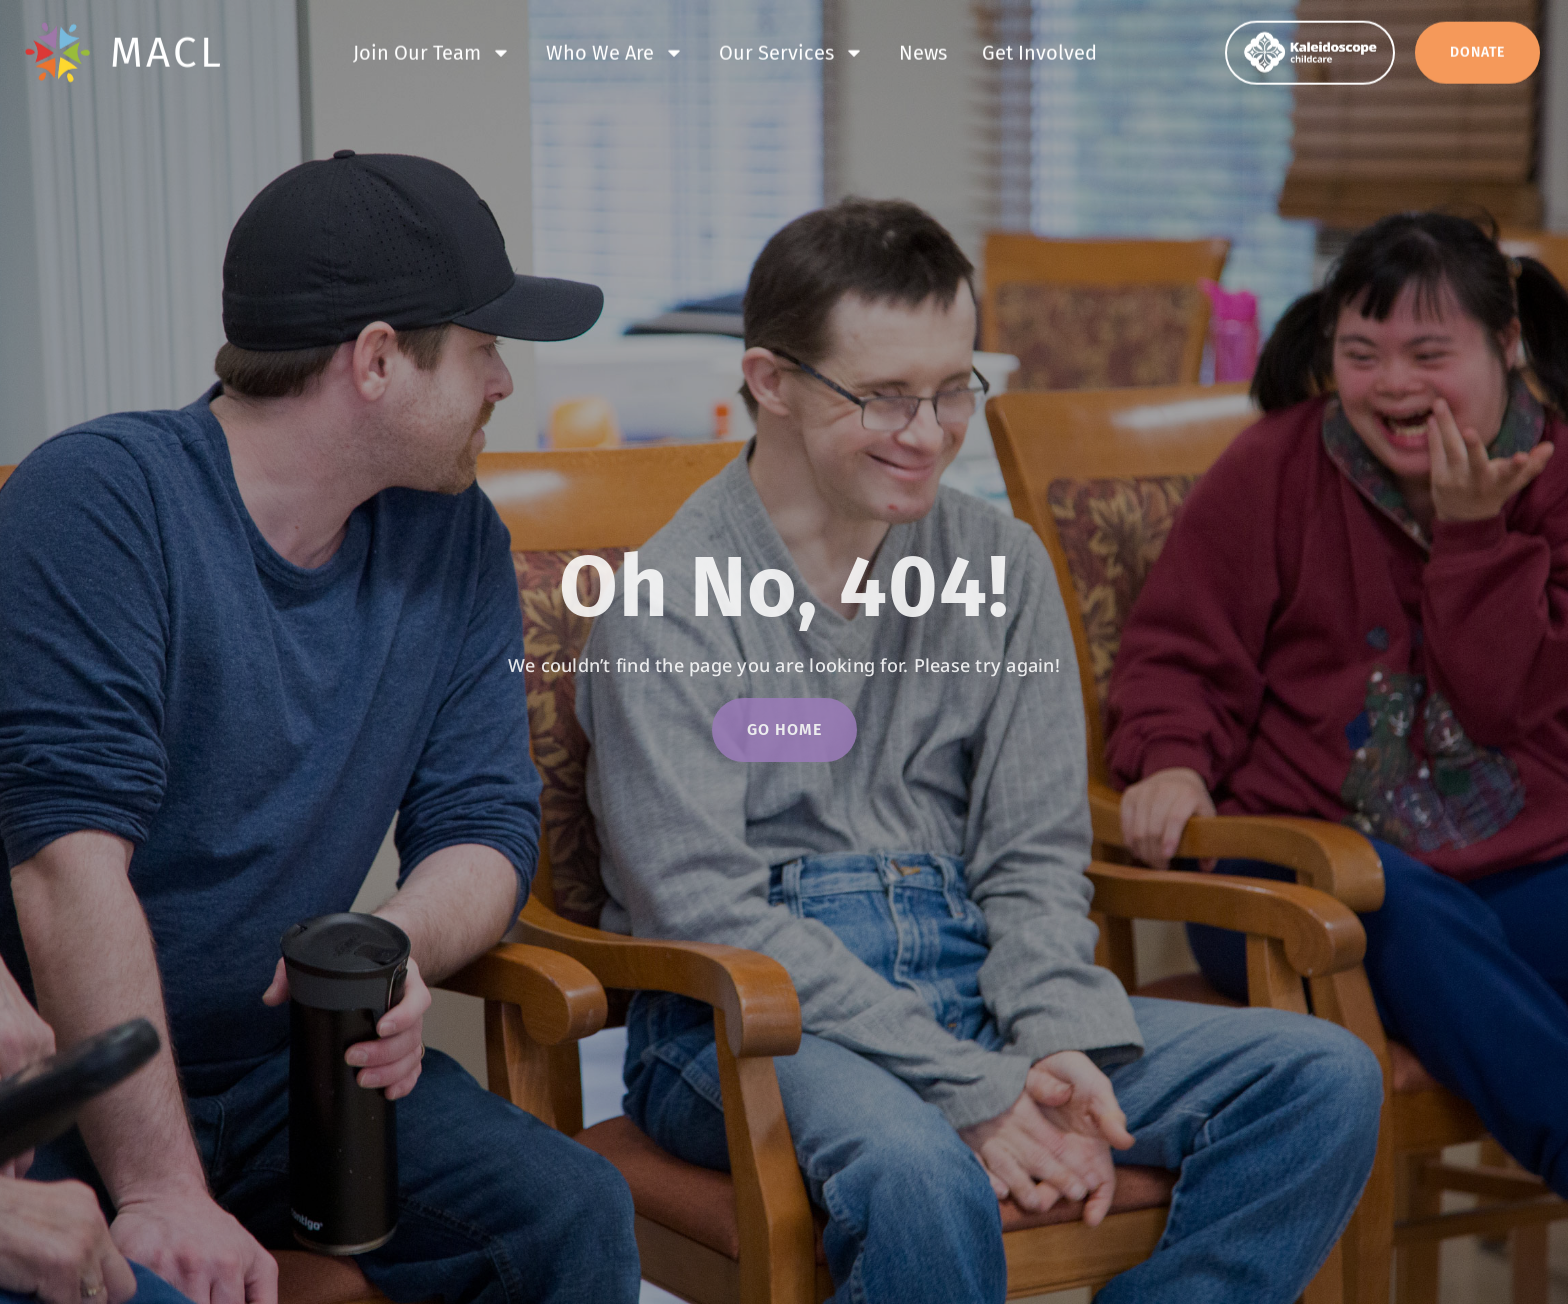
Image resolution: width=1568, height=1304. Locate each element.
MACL (167, 50)
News (923, 50)
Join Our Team (432, 50)
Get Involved (1039, 50)
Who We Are (615, 50)
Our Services (791, 50)
